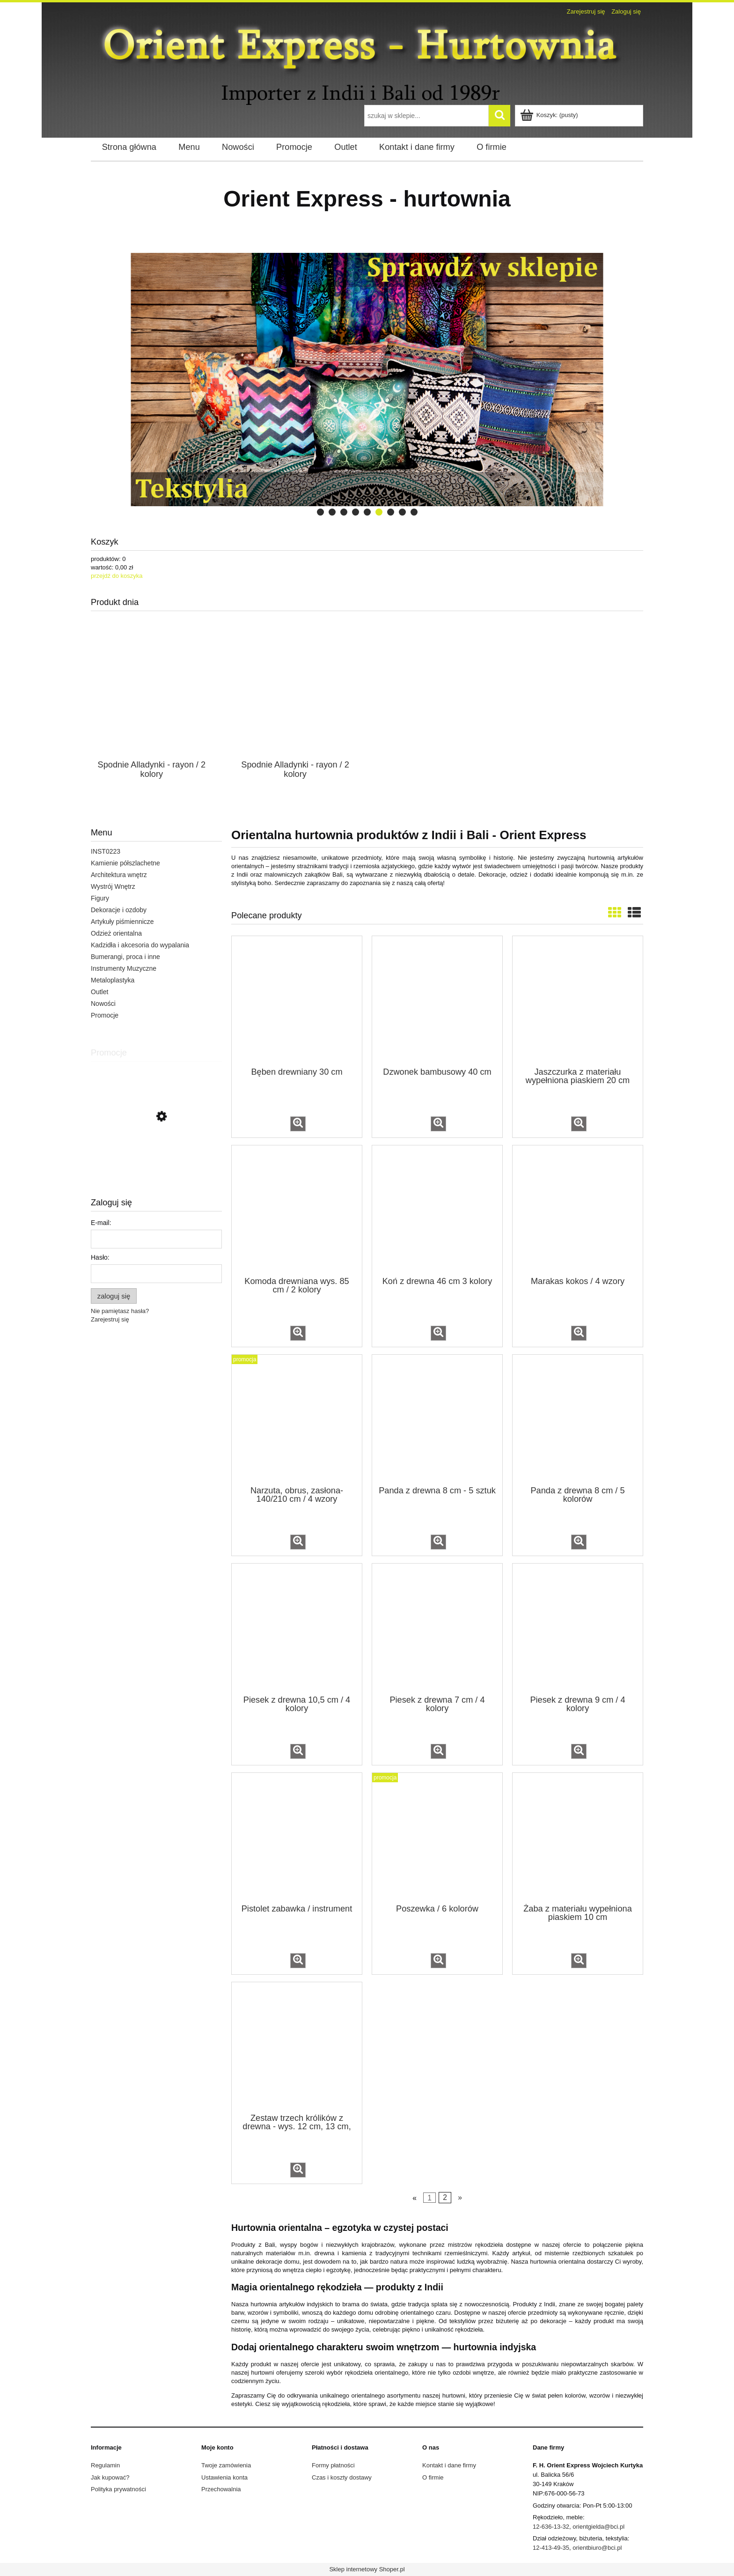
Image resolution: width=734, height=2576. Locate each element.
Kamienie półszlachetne (125, 863)
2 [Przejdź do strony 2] (445, 2197)
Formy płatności (333, 2465)
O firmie (433, 2477)
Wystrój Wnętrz (113, 886)
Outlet (99, 992)
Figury (100, 898)
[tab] (320, 512)
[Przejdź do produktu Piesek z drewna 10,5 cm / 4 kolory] (297, 1628)
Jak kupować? (110, 2477)
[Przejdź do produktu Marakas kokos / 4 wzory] (578, 1210)
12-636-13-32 (551, 2526)
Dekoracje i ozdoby (119, 910)
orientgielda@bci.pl (598, 2526)
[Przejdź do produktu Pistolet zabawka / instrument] (297, 1837)
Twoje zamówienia (226, 2465)
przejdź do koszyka (117, 575)
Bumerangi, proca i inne (125, 956)
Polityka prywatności (118, 2489)
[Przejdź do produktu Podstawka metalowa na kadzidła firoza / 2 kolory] (156, 1158)
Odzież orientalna (116, 933)
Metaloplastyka (112, 980)
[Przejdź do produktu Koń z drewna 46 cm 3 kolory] (437, 1210)
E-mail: (101, 1222)
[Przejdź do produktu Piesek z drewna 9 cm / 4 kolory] (578, 1628)
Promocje (104, 1015)
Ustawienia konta (224, 2477)
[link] (309, 379)
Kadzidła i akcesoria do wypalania (140, 945)
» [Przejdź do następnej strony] (460, 2197)
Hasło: (100, 1257)
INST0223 (105, 851)
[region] (367, 379)
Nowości (103, 1003)
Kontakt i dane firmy (449, 2465)
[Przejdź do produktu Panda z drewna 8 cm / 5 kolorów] (578, 1419)
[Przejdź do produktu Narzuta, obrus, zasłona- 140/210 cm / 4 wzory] (297, 1419)
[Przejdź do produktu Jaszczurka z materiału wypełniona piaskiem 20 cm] (578, 1000)
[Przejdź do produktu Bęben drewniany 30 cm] (297, 1000)
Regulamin (105, 2465)
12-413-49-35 (551, 2547)
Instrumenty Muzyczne (123, 968)
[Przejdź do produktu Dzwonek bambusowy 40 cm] (437, 1000)
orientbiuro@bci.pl (597, 2547)
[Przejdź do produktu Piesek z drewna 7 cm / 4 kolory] (437, 1628)
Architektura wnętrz (119, 874)
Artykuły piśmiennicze (122, 921)
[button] (298, 1123)
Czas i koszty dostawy (342, 2477)
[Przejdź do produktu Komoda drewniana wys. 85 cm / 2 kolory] (297, 1210)
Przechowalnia (221, 2489)
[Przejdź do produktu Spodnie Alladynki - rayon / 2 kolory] (152, 704)
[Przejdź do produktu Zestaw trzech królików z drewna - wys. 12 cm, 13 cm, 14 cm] (297, 2046)
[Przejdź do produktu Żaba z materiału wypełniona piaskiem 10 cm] (578, 1837)
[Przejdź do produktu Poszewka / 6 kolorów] (437, 1837)
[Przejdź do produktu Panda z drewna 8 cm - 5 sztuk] (437, 1419)
